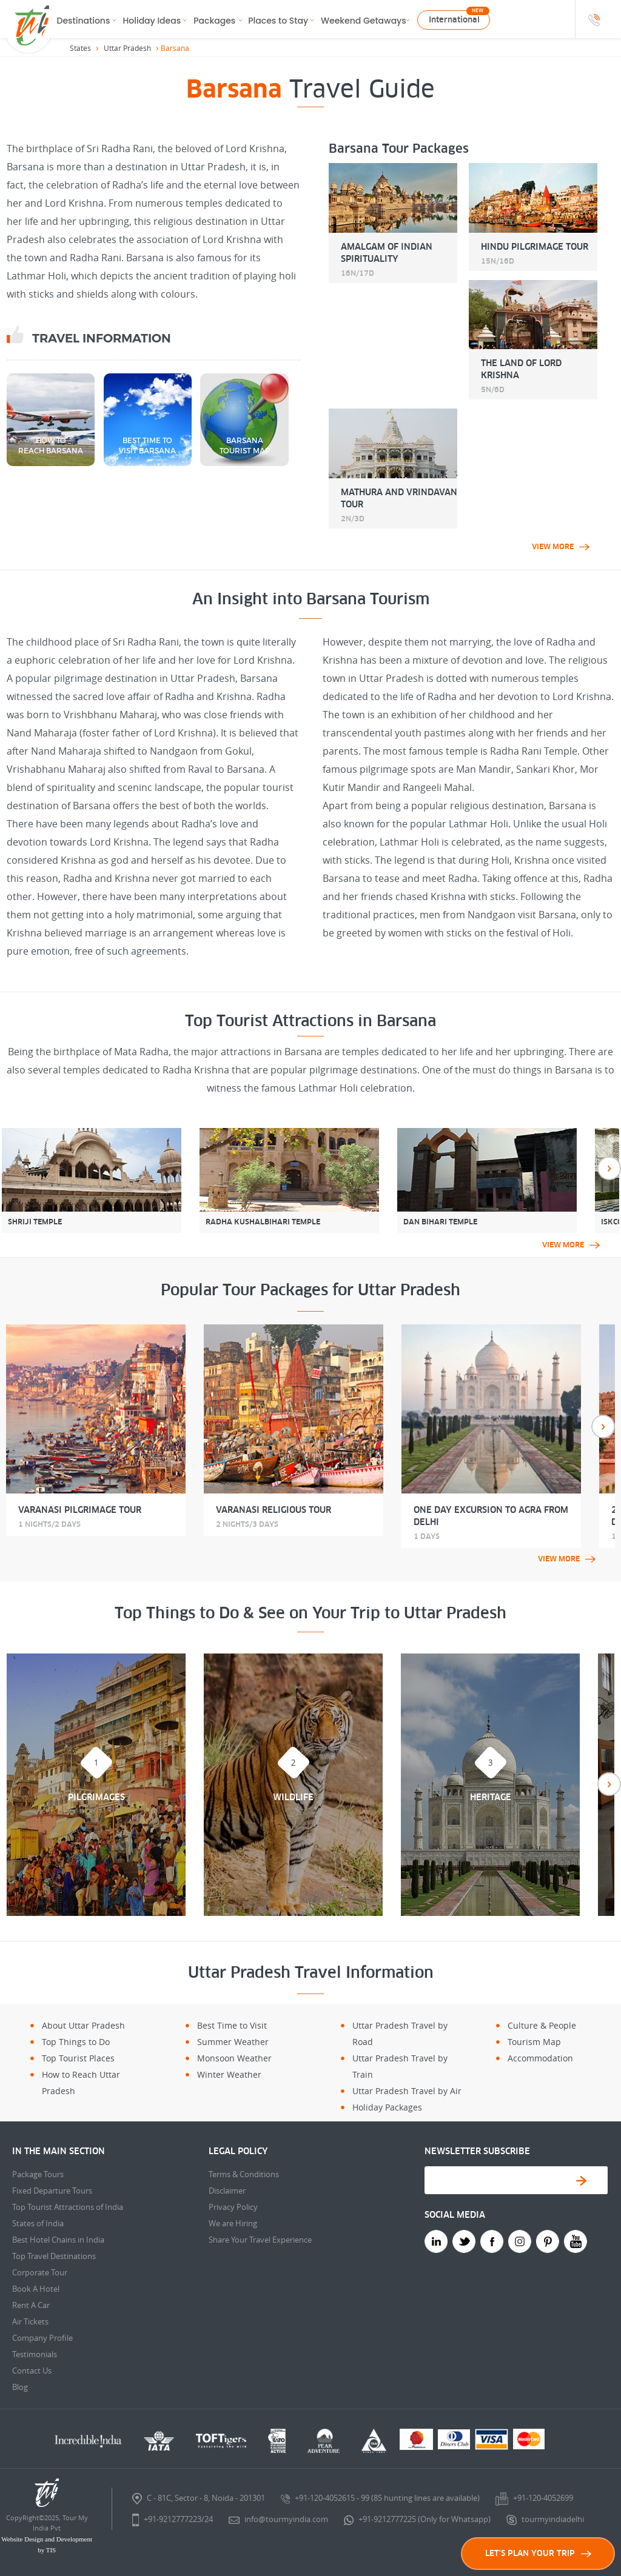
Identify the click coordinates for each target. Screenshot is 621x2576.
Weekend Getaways (363, 21)
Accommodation (540, 2058)
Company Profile (42, 2337)
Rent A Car (31, 2305)
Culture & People (542, 2025)
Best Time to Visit (232, 2025)
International (454, 19)
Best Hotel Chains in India (58, 2239)
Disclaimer (227, 2190)
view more (560, 546)
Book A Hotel (35, 2288)
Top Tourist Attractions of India (67, 2206)
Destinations (83, 21)
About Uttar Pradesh (83, 2025)
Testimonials (34, 2354)
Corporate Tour (39, 2272)
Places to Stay (278, 21)
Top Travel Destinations (54, 2256)
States (80, 48)
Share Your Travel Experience (260, 2239)
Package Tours (38, 2174)
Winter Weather (229, 2074)
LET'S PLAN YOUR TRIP (538, 2553)
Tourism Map (534, 2041)
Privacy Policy (233, 2206)
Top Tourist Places (78, 2058)
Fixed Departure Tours (52, 2190)
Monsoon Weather (234, 2058)
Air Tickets (30, 2321)
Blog (20, 2386)
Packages (214, 21)
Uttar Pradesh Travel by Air (407, 2091)
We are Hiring (233, 2223)
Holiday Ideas (152, 21)
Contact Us (32, 2370)
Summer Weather (233, 2041)
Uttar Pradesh (127, 48)
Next (609, 1168)
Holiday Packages (387, 2107)
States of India (38, 2223)
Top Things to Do (76, 2041)
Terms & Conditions (244, 2174)
